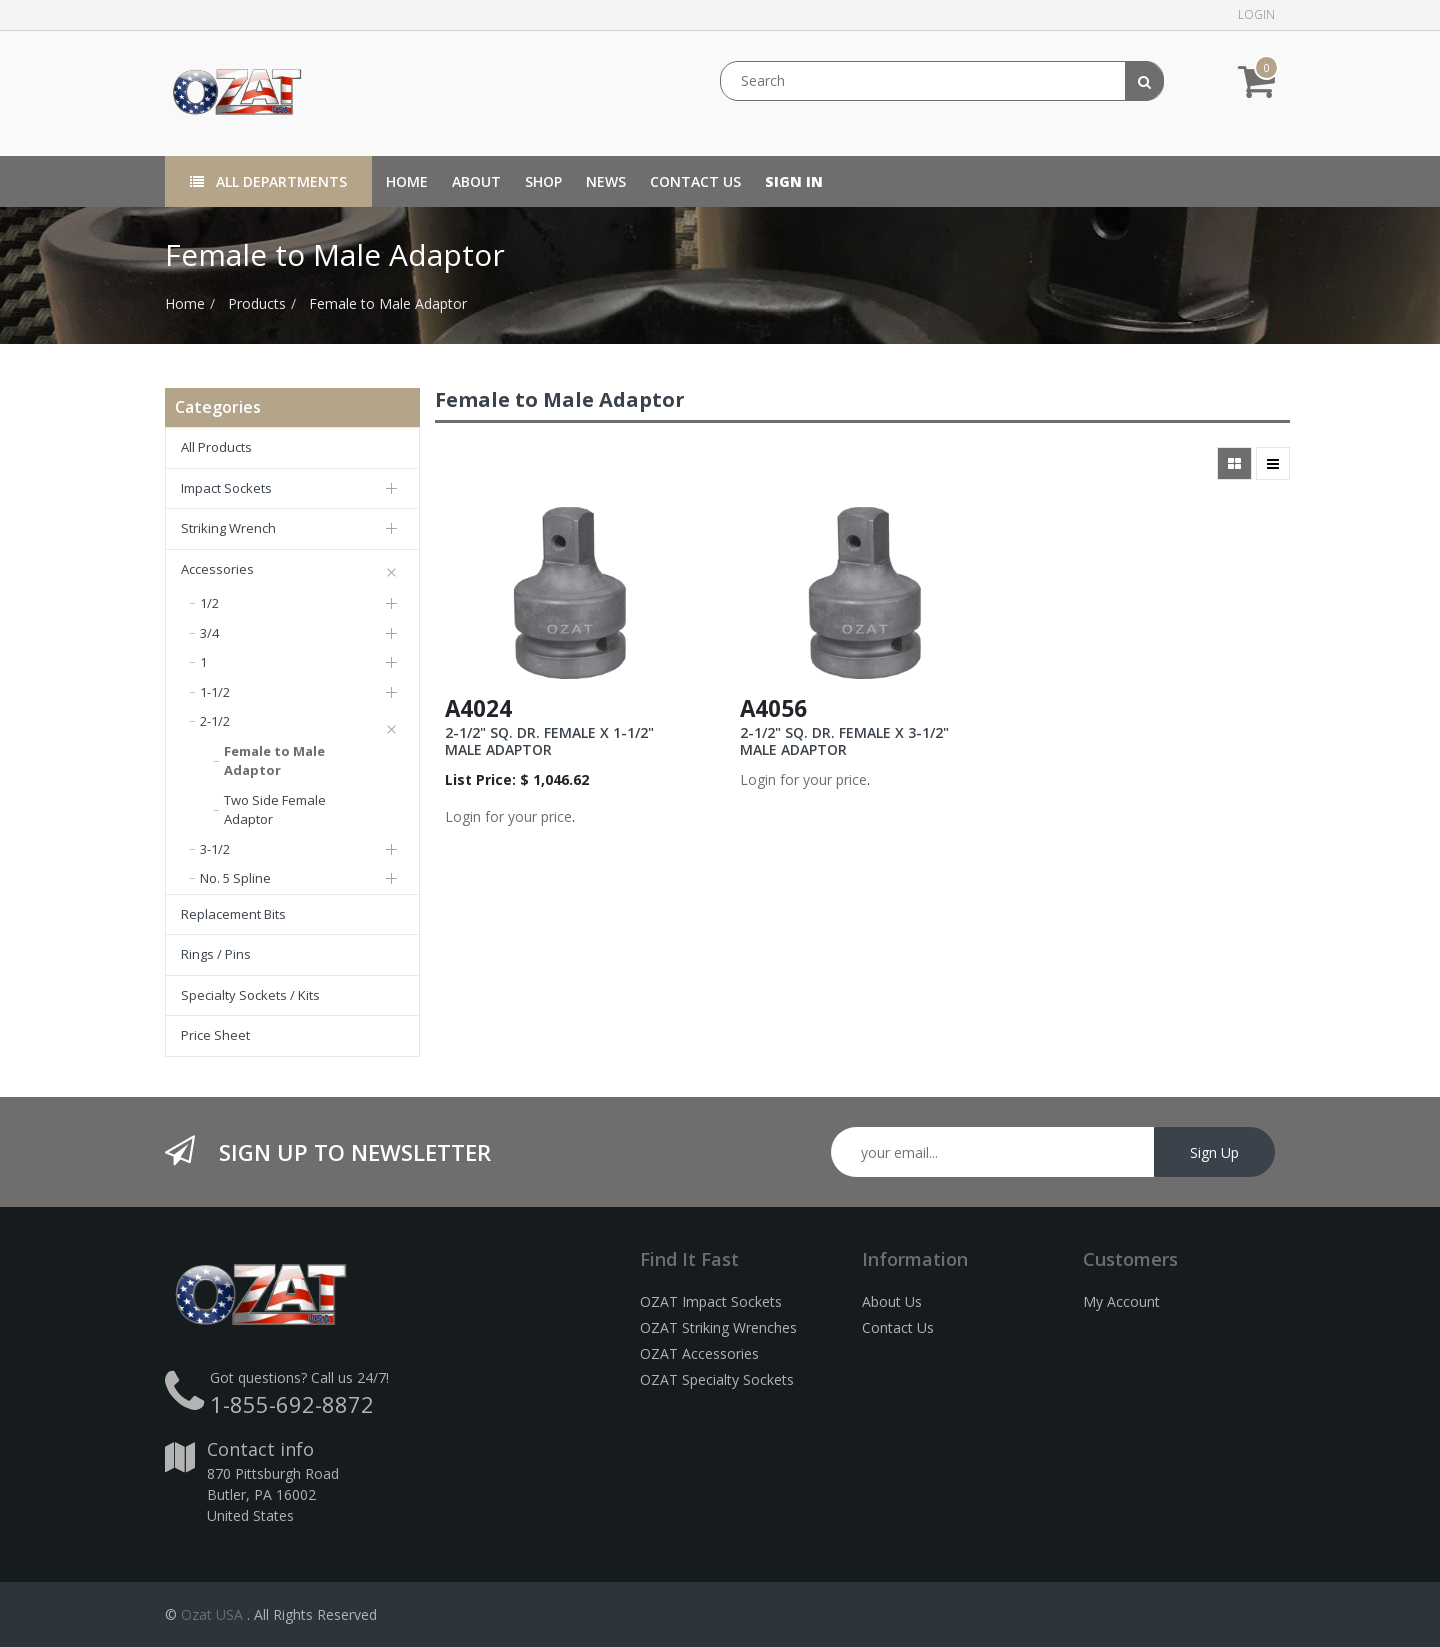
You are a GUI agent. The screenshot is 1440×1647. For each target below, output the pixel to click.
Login (1256, 14)
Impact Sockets (226, 488)
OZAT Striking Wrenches (718, 1327)
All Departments (268, 181)
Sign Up (1214, 1152)
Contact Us (898, 1327)
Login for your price (508, 816)
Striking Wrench (228, 528)
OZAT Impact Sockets (711, 1301)
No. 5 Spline (235, 878)
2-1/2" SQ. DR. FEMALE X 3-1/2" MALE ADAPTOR (844, 741)
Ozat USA (212, 1614)
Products (257, 303)
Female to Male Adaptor (388, 303)
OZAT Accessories (699, 1353)
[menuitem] (407, 181)
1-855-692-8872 (292, 1404)
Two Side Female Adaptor (275, 810)
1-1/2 (215, 692)
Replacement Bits (233, 914)
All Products (216, 447)
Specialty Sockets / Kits (250, 995)
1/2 (209, 603)
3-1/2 (215, 849)
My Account (1121, 1301)
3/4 (209, 633)
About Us (892, 1301)
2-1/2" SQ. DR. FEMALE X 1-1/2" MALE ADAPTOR (549, 741)
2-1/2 (215, 721)
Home (185, 303)
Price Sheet (215, 1035)
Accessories (217, 569)
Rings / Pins (216, 954)
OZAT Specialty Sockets (717, 1379)
